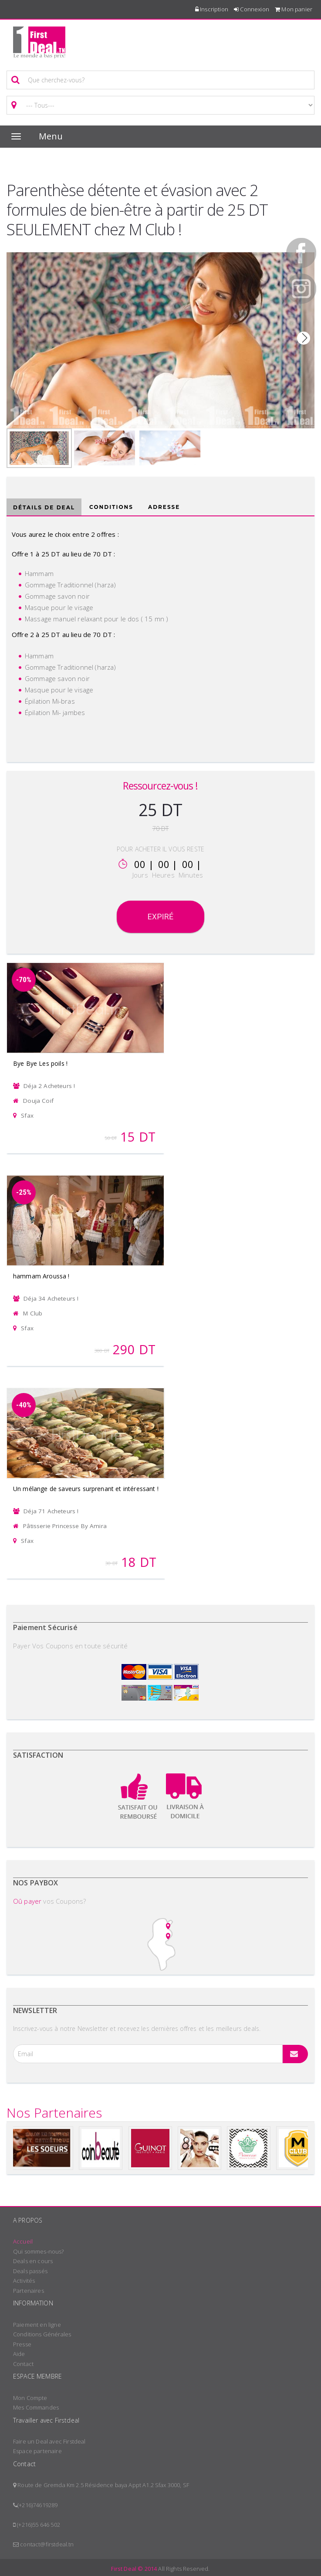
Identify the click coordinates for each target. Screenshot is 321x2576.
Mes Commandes (36, 2407)
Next (303, 338)
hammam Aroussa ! (41, 1276)
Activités (24, 2281)
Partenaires (28, 2291)
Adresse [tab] (164, 507)
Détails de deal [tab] (44, 507)
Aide (19, 2354)
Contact (23, 2364)
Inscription (211, 9)
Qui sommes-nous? (38, 2251)
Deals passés (30, 2271)
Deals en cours (33, 2261)
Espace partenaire (37, 2451)
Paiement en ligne (37, 2325)
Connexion (251, 9)
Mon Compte (30, 2398)
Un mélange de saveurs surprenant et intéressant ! (86, 1489)
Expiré (160, 916)
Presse (22, 2344)
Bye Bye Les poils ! (40, 1063)
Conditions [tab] (111, 507)
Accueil (23, 2241)
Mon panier (293, 9)
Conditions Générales (42, 2334)
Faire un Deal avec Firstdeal (49, 2441)
